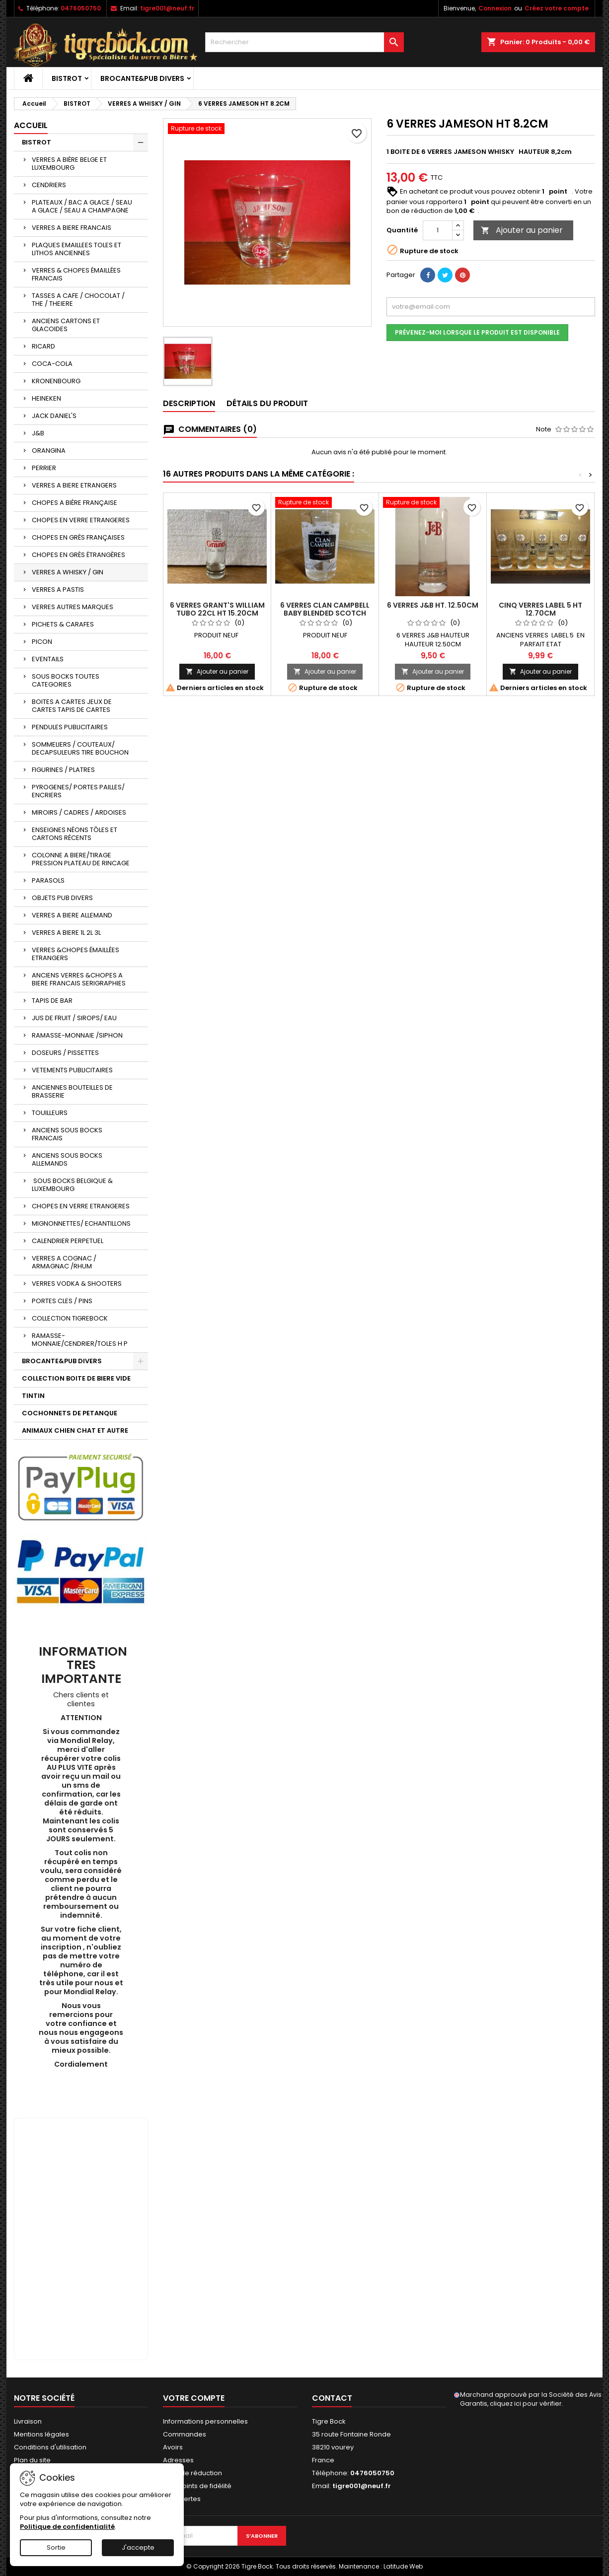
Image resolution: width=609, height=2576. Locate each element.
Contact (332, 2398)
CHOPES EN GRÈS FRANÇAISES (78, 537)
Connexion (495, 8)
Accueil (31, 125)
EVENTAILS (48, 659)
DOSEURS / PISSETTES (65, 1052)
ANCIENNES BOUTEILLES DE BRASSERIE (72, 1091)
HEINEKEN (46, 398)
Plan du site (32, 2460)
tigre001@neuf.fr (167, 8)
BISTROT (67, 78)
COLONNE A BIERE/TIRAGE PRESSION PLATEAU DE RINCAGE (81, 859)
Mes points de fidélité (197, 2486)
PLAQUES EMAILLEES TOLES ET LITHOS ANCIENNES (76, 249)
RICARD (43, 346)
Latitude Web (403, 2566)
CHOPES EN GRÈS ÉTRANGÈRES (78, 554)
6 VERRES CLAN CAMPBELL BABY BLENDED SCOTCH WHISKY (325, 613)
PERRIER (44, 468)
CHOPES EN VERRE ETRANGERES (81, 520)
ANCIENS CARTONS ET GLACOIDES (66, 325)
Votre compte (194, 2398)
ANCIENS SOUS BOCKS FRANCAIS (67, 1134)
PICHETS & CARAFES (63, 624)
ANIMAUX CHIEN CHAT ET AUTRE (75, 1430)
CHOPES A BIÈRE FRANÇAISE (74, 502)
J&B (38, 433)
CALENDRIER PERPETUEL (67, 1241)
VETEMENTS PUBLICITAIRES (72, 1070)
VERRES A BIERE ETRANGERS (74, 485)
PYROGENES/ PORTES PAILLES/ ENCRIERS (78, 791)
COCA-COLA (52, 363)
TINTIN (33, 1395)
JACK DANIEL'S (54, 415)
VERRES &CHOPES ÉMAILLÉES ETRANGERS (75, 954)
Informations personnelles (205, 2421)
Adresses (178, 2460)
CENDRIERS (49, 185)
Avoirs (173, 2447)
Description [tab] (189, 403)
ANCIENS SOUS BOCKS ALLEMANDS (67, 1159)
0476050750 (81, 8)
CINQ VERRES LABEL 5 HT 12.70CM (540, 609)
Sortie (56, 2547)
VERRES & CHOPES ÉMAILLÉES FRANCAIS (76, 274)
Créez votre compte (557, 8)
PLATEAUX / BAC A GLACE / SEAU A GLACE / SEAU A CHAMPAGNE (82, 206)
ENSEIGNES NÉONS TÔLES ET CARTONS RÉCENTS (74, 833)
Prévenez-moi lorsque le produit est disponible (477, 332)
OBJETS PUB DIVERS (62, 898)
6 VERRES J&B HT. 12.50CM (432, 605)
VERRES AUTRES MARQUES (72, 607)
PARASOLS (48, 880)
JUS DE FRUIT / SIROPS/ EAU (74, 1018)
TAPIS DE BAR (52, 1000)
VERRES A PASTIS (58, 589)
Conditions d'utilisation (50, 2447)
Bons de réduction (192, 2473)
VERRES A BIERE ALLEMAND (72, 915)
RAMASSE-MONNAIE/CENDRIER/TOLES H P (80, 1339)
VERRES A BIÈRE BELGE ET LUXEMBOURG (69, 163)
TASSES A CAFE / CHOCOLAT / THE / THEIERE (78, 299)
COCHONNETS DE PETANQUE (69, 1413)
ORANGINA (49, 450)
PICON (42, 641)
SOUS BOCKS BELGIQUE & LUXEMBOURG (72, 1184)
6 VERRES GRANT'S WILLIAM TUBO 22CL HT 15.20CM (217, 609)
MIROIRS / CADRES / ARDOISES (79, 812)
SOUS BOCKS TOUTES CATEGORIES (65, 680)
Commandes (184, 2434)
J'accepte (138, 2547)
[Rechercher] (304, 42)
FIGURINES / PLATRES (63, 769)
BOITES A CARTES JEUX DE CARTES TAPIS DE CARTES (72, 705)
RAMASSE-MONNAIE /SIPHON (77, 1035)
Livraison (28, 2421)
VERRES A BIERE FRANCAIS (71, 227)
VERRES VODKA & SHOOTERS (77, 1283)
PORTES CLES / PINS (62, 1301)
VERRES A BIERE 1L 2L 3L (66, 932)
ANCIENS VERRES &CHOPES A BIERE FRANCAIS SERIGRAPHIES (79, 979)
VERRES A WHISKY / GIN (67, 572)
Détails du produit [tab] (267, 403)
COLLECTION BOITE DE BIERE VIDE (76, 1378)
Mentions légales (41, 2434)
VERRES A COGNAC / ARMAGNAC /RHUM (64, 1262)
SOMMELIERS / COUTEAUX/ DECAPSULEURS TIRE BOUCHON (80, 748)
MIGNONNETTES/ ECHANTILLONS (81, 1223)
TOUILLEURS (50, 1112)
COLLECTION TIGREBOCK (70, 1318)
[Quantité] (438, 230)
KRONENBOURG (56, 381)
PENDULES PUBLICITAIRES (70, 727)
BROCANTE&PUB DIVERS (142, 78)
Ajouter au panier (522, 230)
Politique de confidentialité (67, 2526)
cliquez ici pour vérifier (526, 2403)
